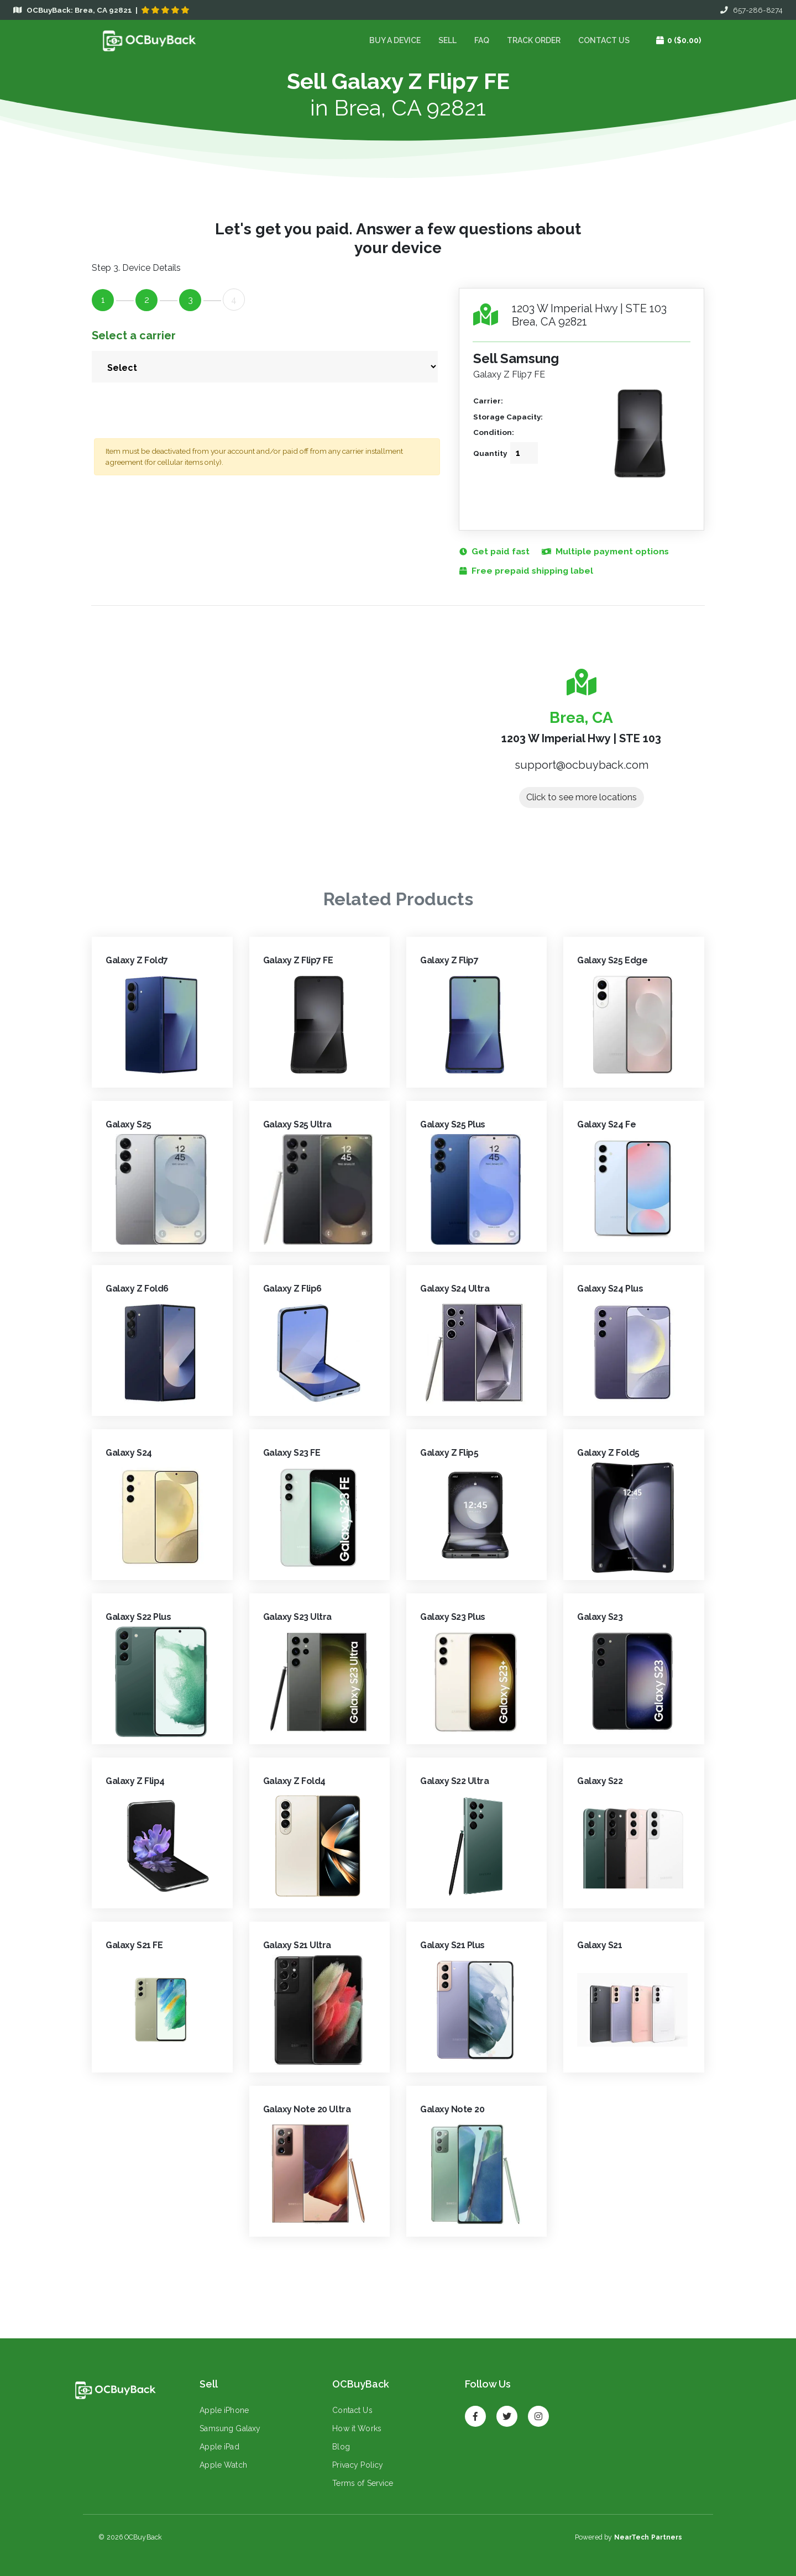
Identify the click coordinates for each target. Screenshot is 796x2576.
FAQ (481, 40)
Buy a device (394, 40)
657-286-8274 (751, 10)
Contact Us (603, 40)
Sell (447, 40)
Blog (340, 2447)
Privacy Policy (357, 2465)
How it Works (356, 2429)
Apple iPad (218, 2447)
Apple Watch (223, 2465)
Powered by (628, 2538)
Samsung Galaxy (229, 2429)
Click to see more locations (582, 798)
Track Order (533, 40)
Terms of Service (362, 2483)
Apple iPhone (223, 2410)
